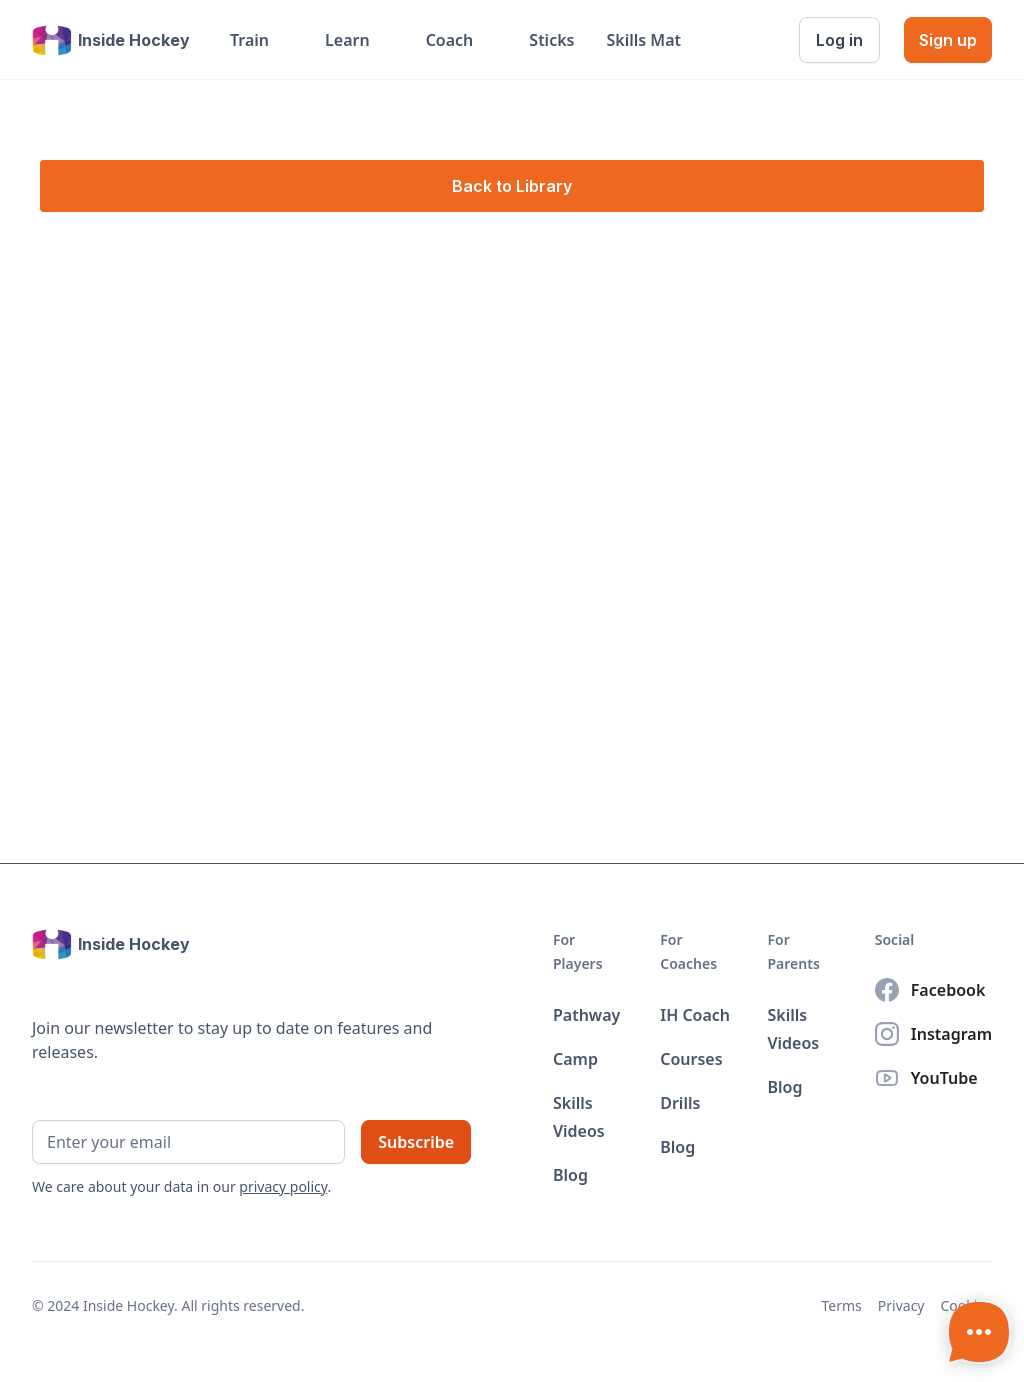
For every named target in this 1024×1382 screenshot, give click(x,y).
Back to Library (512, 186)
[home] (111, 40)
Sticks (551, 40)
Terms (842, 1305)
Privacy (901, 1305)
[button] (261, 40)
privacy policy (283, 1186)
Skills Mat (643, 40)
